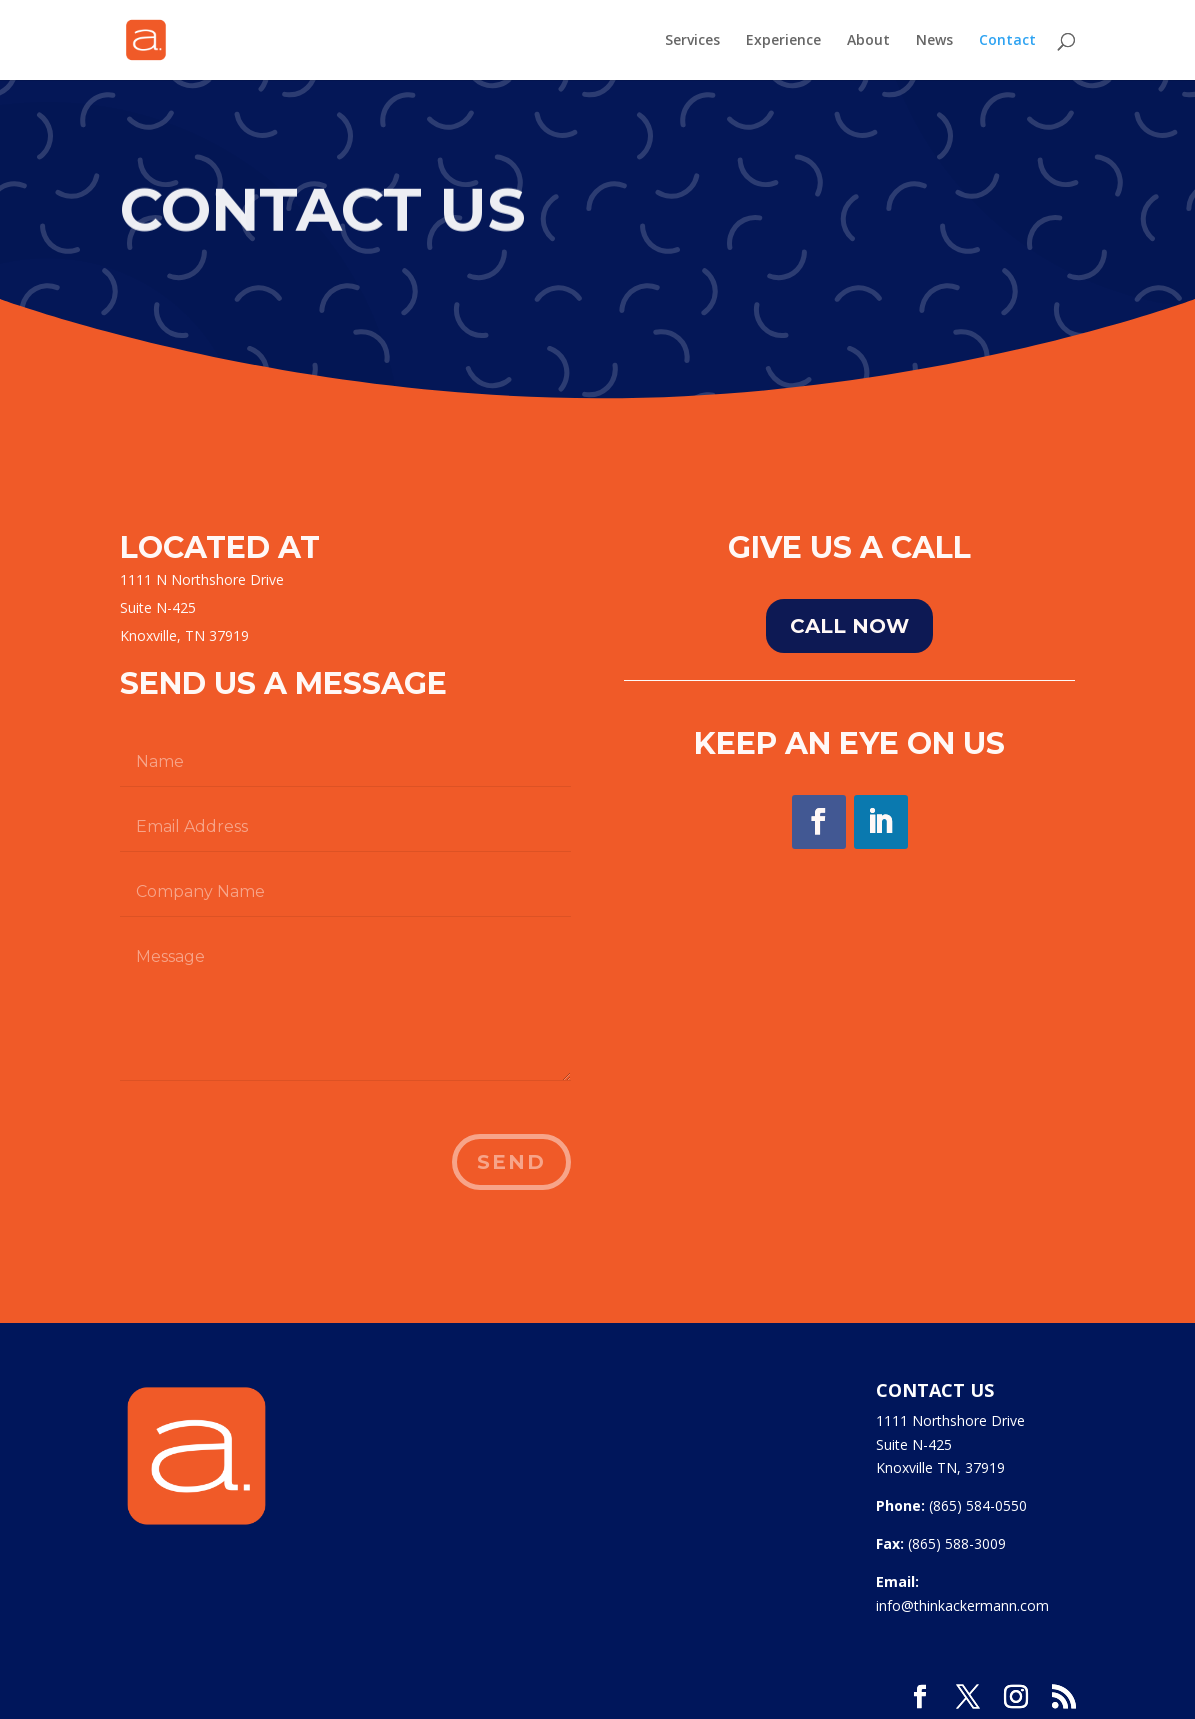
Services (692, 41)
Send (511, 1162)
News (934, 41)
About (868, 41)
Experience (783, 41)
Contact (1007, 41)
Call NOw (849, 626)
